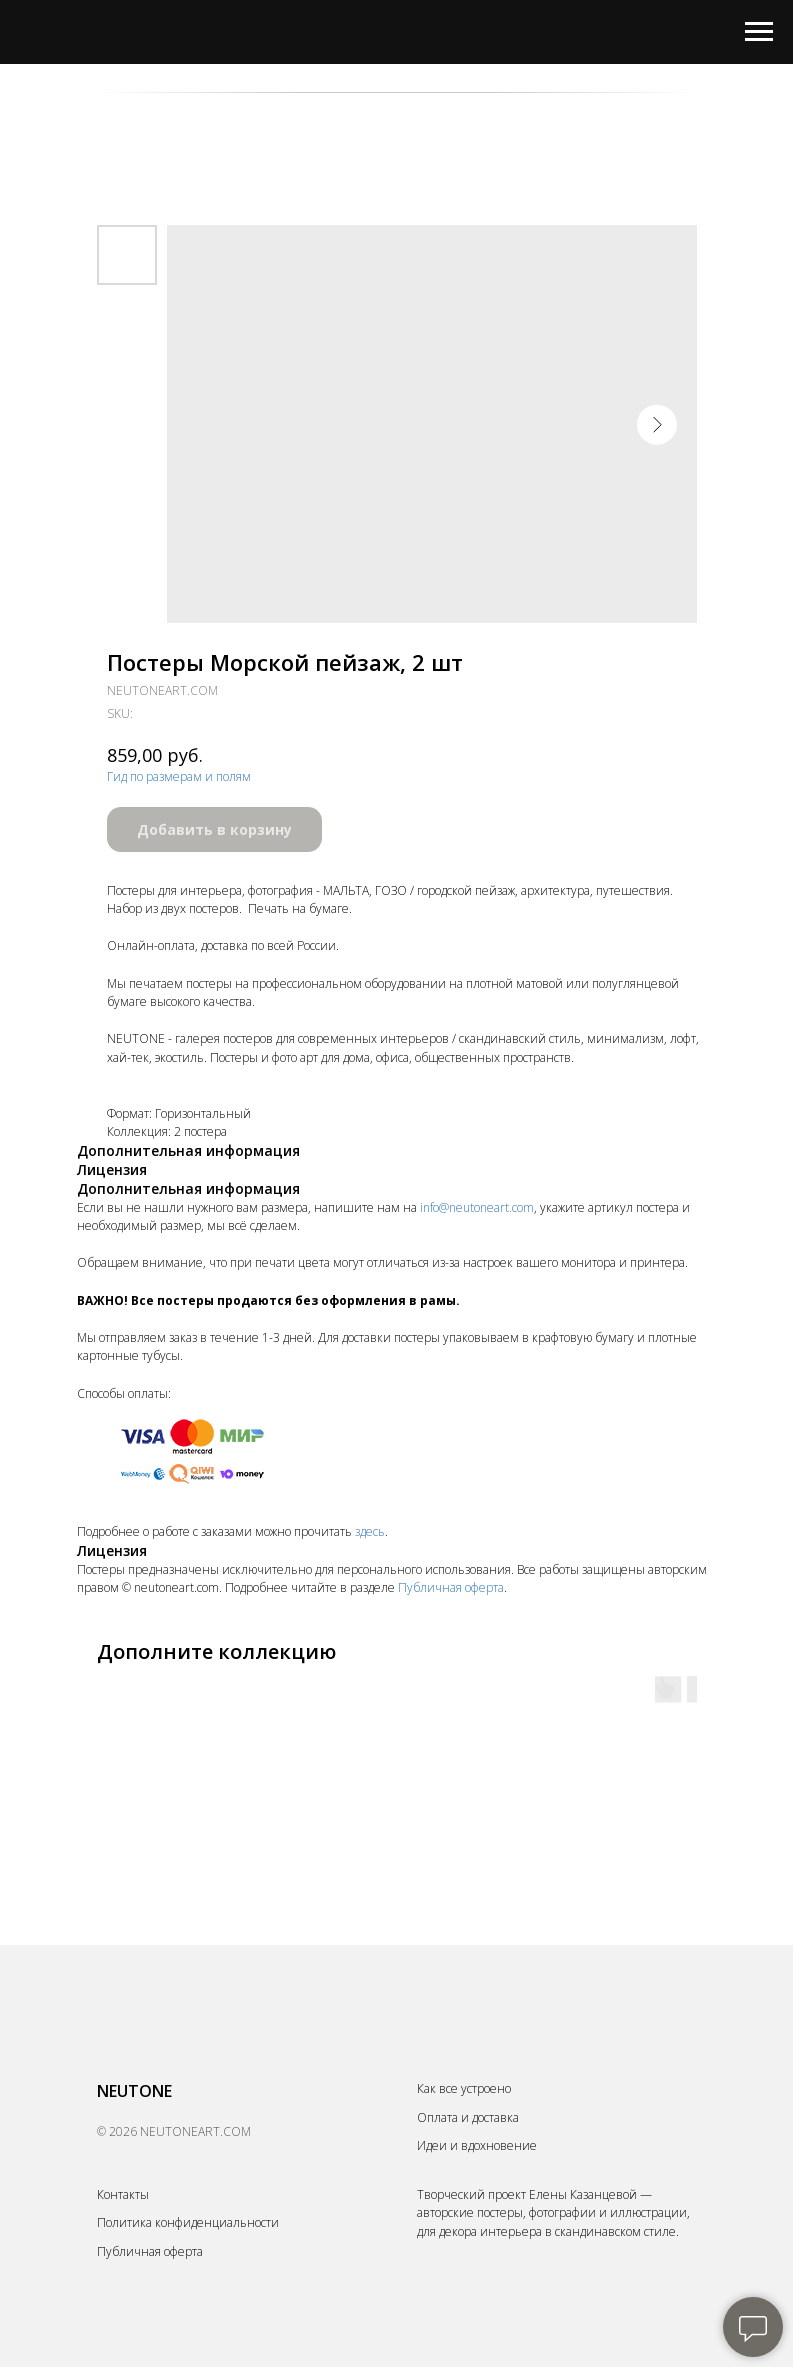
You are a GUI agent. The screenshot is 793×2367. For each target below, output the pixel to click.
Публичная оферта (451, 1587)
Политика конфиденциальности (188, 2222)
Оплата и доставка (468, 2117)
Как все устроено (464, 2088)
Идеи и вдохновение (477, 2145)
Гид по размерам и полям (179, 776)
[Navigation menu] (759, 32)
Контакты (123, 2194)
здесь (370, 1531)
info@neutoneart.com (477, 1207)
